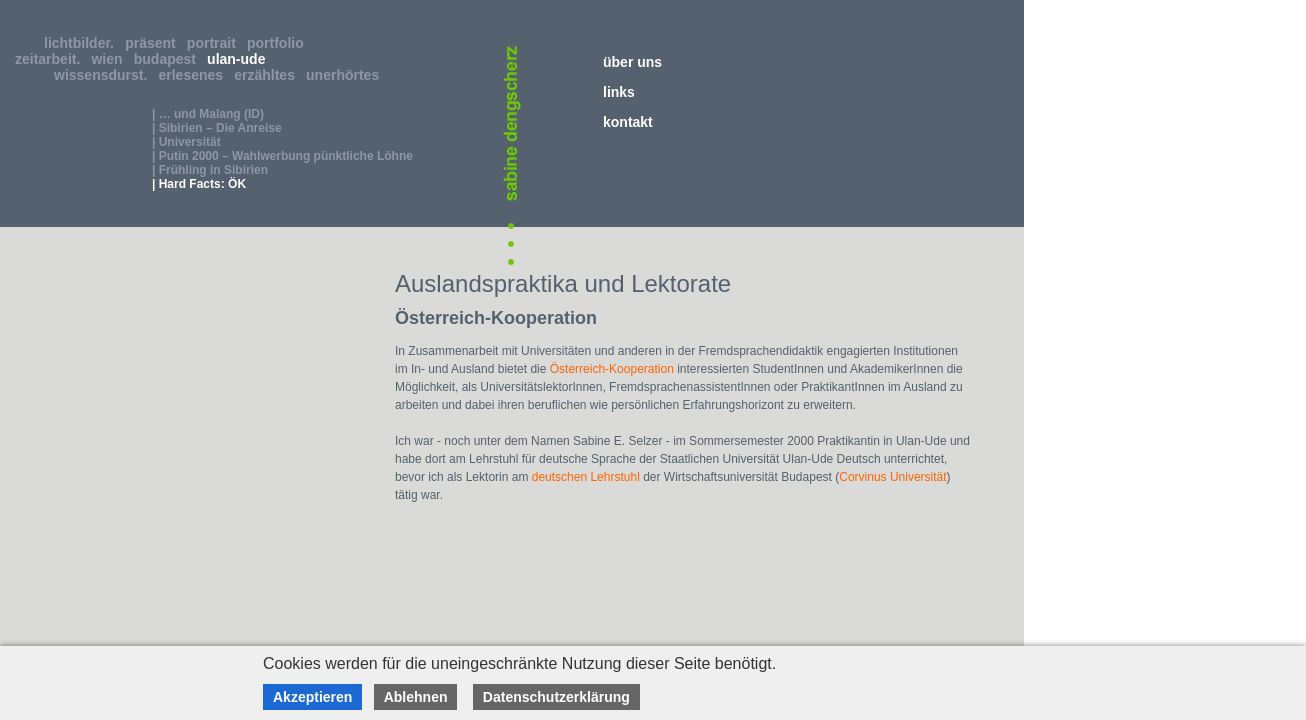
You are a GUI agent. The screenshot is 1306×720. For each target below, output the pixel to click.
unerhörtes (346, 75)
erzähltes (268, 75)
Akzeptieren (312, 697)
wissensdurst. (104, 75)
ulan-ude (240, 59)
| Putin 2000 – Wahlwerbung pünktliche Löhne (282, 156)
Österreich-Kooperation (612, 369)
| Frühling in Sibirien (210, 170)
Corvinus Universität (892, 477)
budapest (169, 59)
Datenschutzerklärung (556, 697)
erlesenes (195, 75)
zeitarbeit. (51, 59)
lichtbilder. (83, 43)
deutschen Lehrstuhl (586, 477)
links (619, 92)
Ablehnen (416, 697)
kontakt (628, 122)
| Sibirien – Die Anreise (217, 128)
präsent (154, 43)
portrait (215, 43)
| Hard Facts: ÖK (199, 184)
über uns (632, 62)
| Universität (186, 142)
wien (110, 59)
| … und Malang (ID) (208, 114)
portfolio (279, 43)
